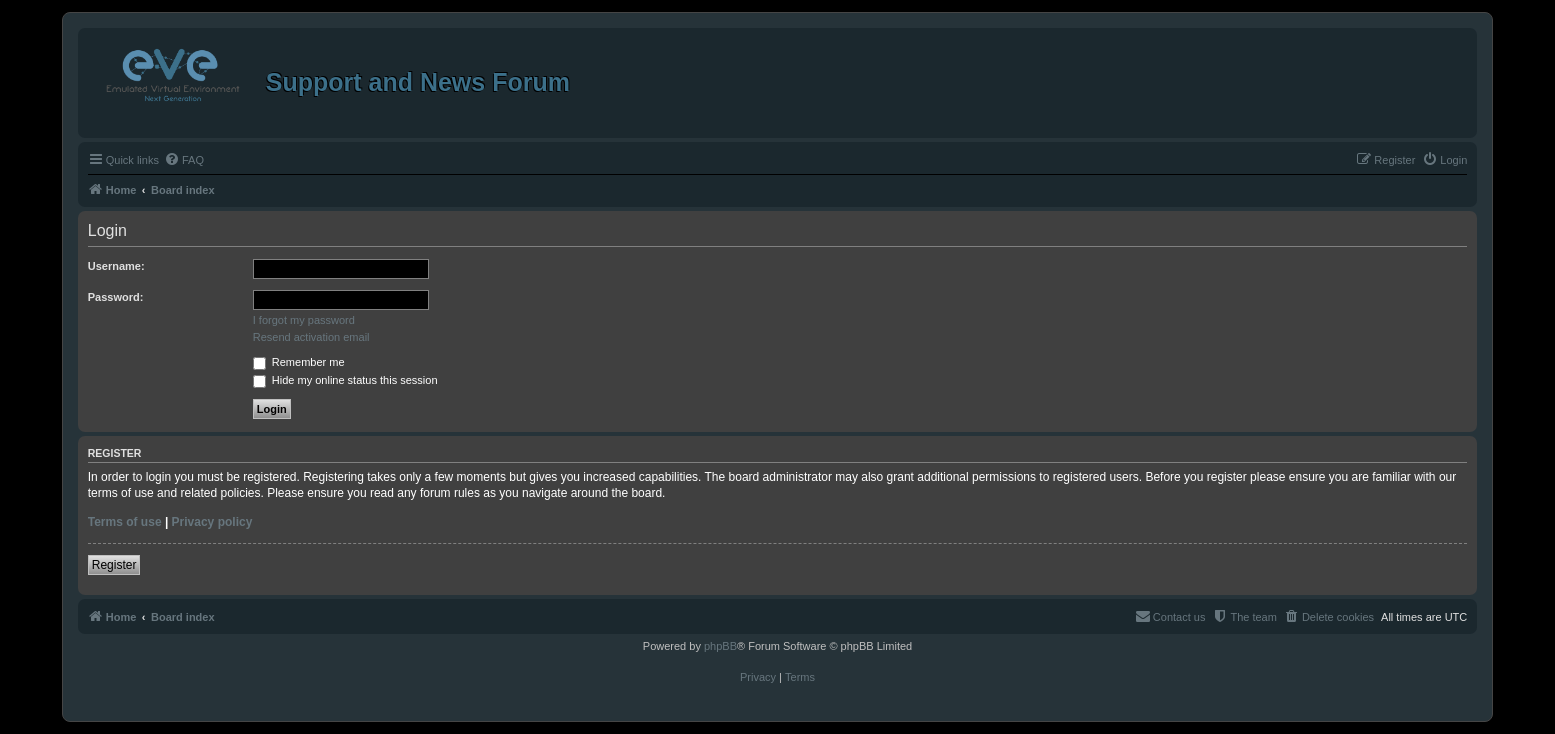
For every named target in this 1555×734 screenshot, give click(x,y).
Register (114, 565)
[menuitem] (184, 160)
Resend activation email (311, 337)
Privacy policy (212, 522)
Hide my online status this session (345, 380)
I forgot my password (304, 320)
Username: (116, 266)
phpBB (720, 646)
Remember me (299, 362)
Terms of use (125, 522)
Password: (116, 297)
